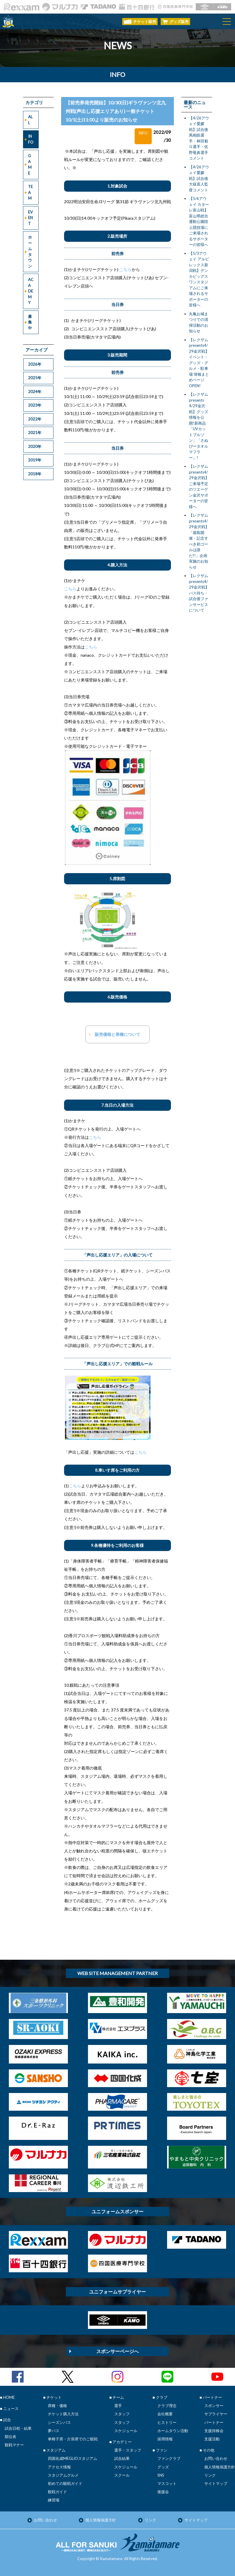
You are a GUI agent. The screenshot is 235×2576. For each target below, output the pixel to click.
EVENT (30, 218)
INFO (30, 139)
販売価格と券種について (117, 1034)
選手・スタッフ (127, 2450)
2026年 (34, 364)
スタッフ (122, 2413)
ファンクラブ (168, 2458)
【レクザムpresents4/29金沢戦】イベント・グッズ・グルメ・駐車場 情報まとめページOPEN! (199, 362)
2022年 (34, 419)
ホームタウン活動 (172, 2430)
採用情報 (165, 2439)
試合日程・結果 (18, 2428)
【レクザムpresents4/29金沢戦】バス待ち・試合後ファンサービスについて (199, 592)
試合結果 (122, 2458)
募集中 (30, 322)
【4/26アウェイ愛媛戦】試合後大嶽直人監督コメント (199, 178)
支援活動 (212, 2439)
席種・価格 (57, 2405)
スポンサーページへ (117, 2351)
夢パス (53, 2430)
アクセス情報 (59, 2467)
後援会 (163, 2491)
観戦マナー (14, 2444)
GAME (30, 164)
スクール (122, 2475)
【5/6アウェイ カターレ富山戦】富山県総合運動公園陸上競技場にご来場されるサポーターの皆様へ (199, 221)
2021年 (34, 432)
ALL (30, 119)
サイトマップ (215, 2483)
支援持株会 (213, 2430)
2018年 (34, 474)
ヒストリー (167, 2422)
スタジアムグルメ (63, 2475)
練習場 (53, 2500)
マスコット (167, 2483)
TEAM (30, 192)
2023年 (34, 405)
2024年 (34, 391)
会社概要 (165, 2413)
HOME (9, 2397)
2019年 (34, 460)
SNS (160, 2475)
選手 (118, 2405)
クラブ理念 (167, 2405)
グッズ (163, 2467)
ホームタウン (30, 251)
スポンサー (213, 2405)
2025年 (34, 377)
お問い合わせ (215, 2458)
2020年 (34, 446)
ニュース (11, 2408)
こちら (125, 269)
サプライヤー (215, 2413)
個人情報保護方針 (219, 2467)
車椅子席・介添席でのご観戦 (73, 2439)
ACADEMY (30, 291)
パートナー (213, 2422)
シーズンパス (59, 2422)
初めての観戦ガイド (65, 2483)
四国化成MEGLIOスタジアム (72, 2458)
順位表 (10, 2436)
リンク (210, 2475)
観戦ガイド (57, 2491)
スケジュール (125, 2430)
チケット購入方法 (63, 2413)
